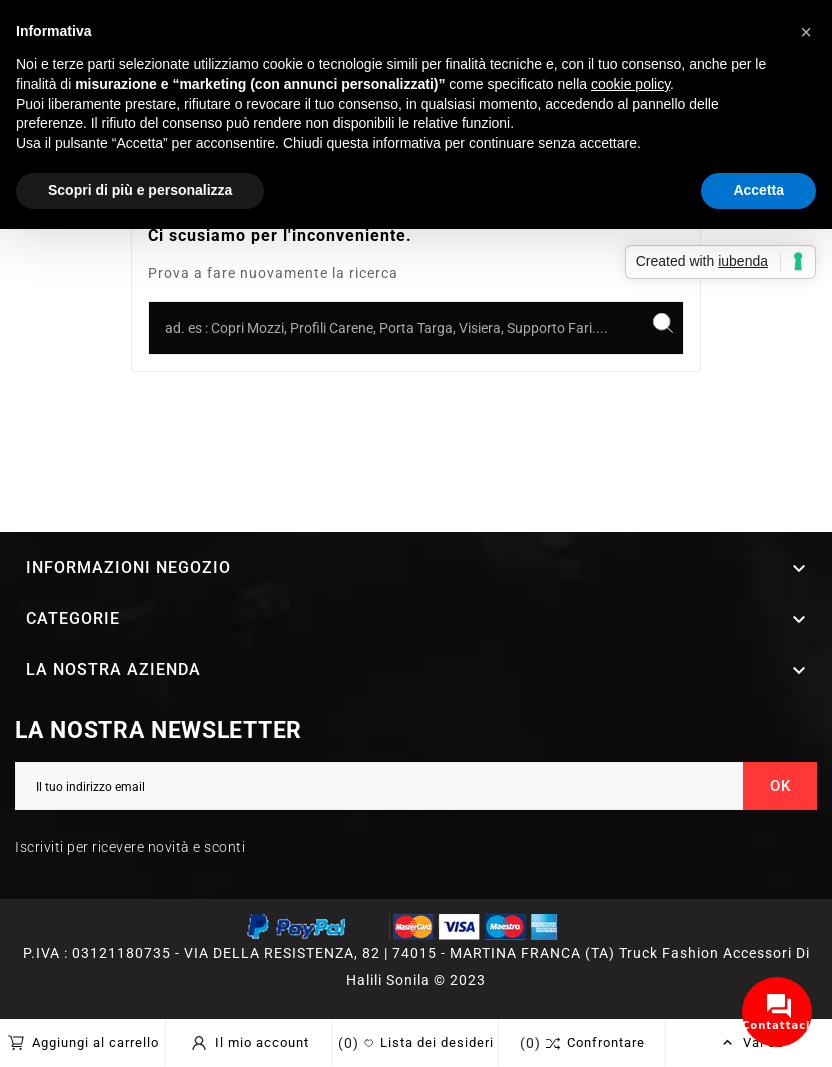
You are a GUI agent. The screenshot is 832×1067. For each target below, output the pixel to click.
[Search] (663, 323)
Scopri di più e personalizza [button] (140, 190)
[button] (806, 32)
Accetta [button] (758, 190)
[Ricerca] (396, 328)
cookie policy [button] (630, 84)
